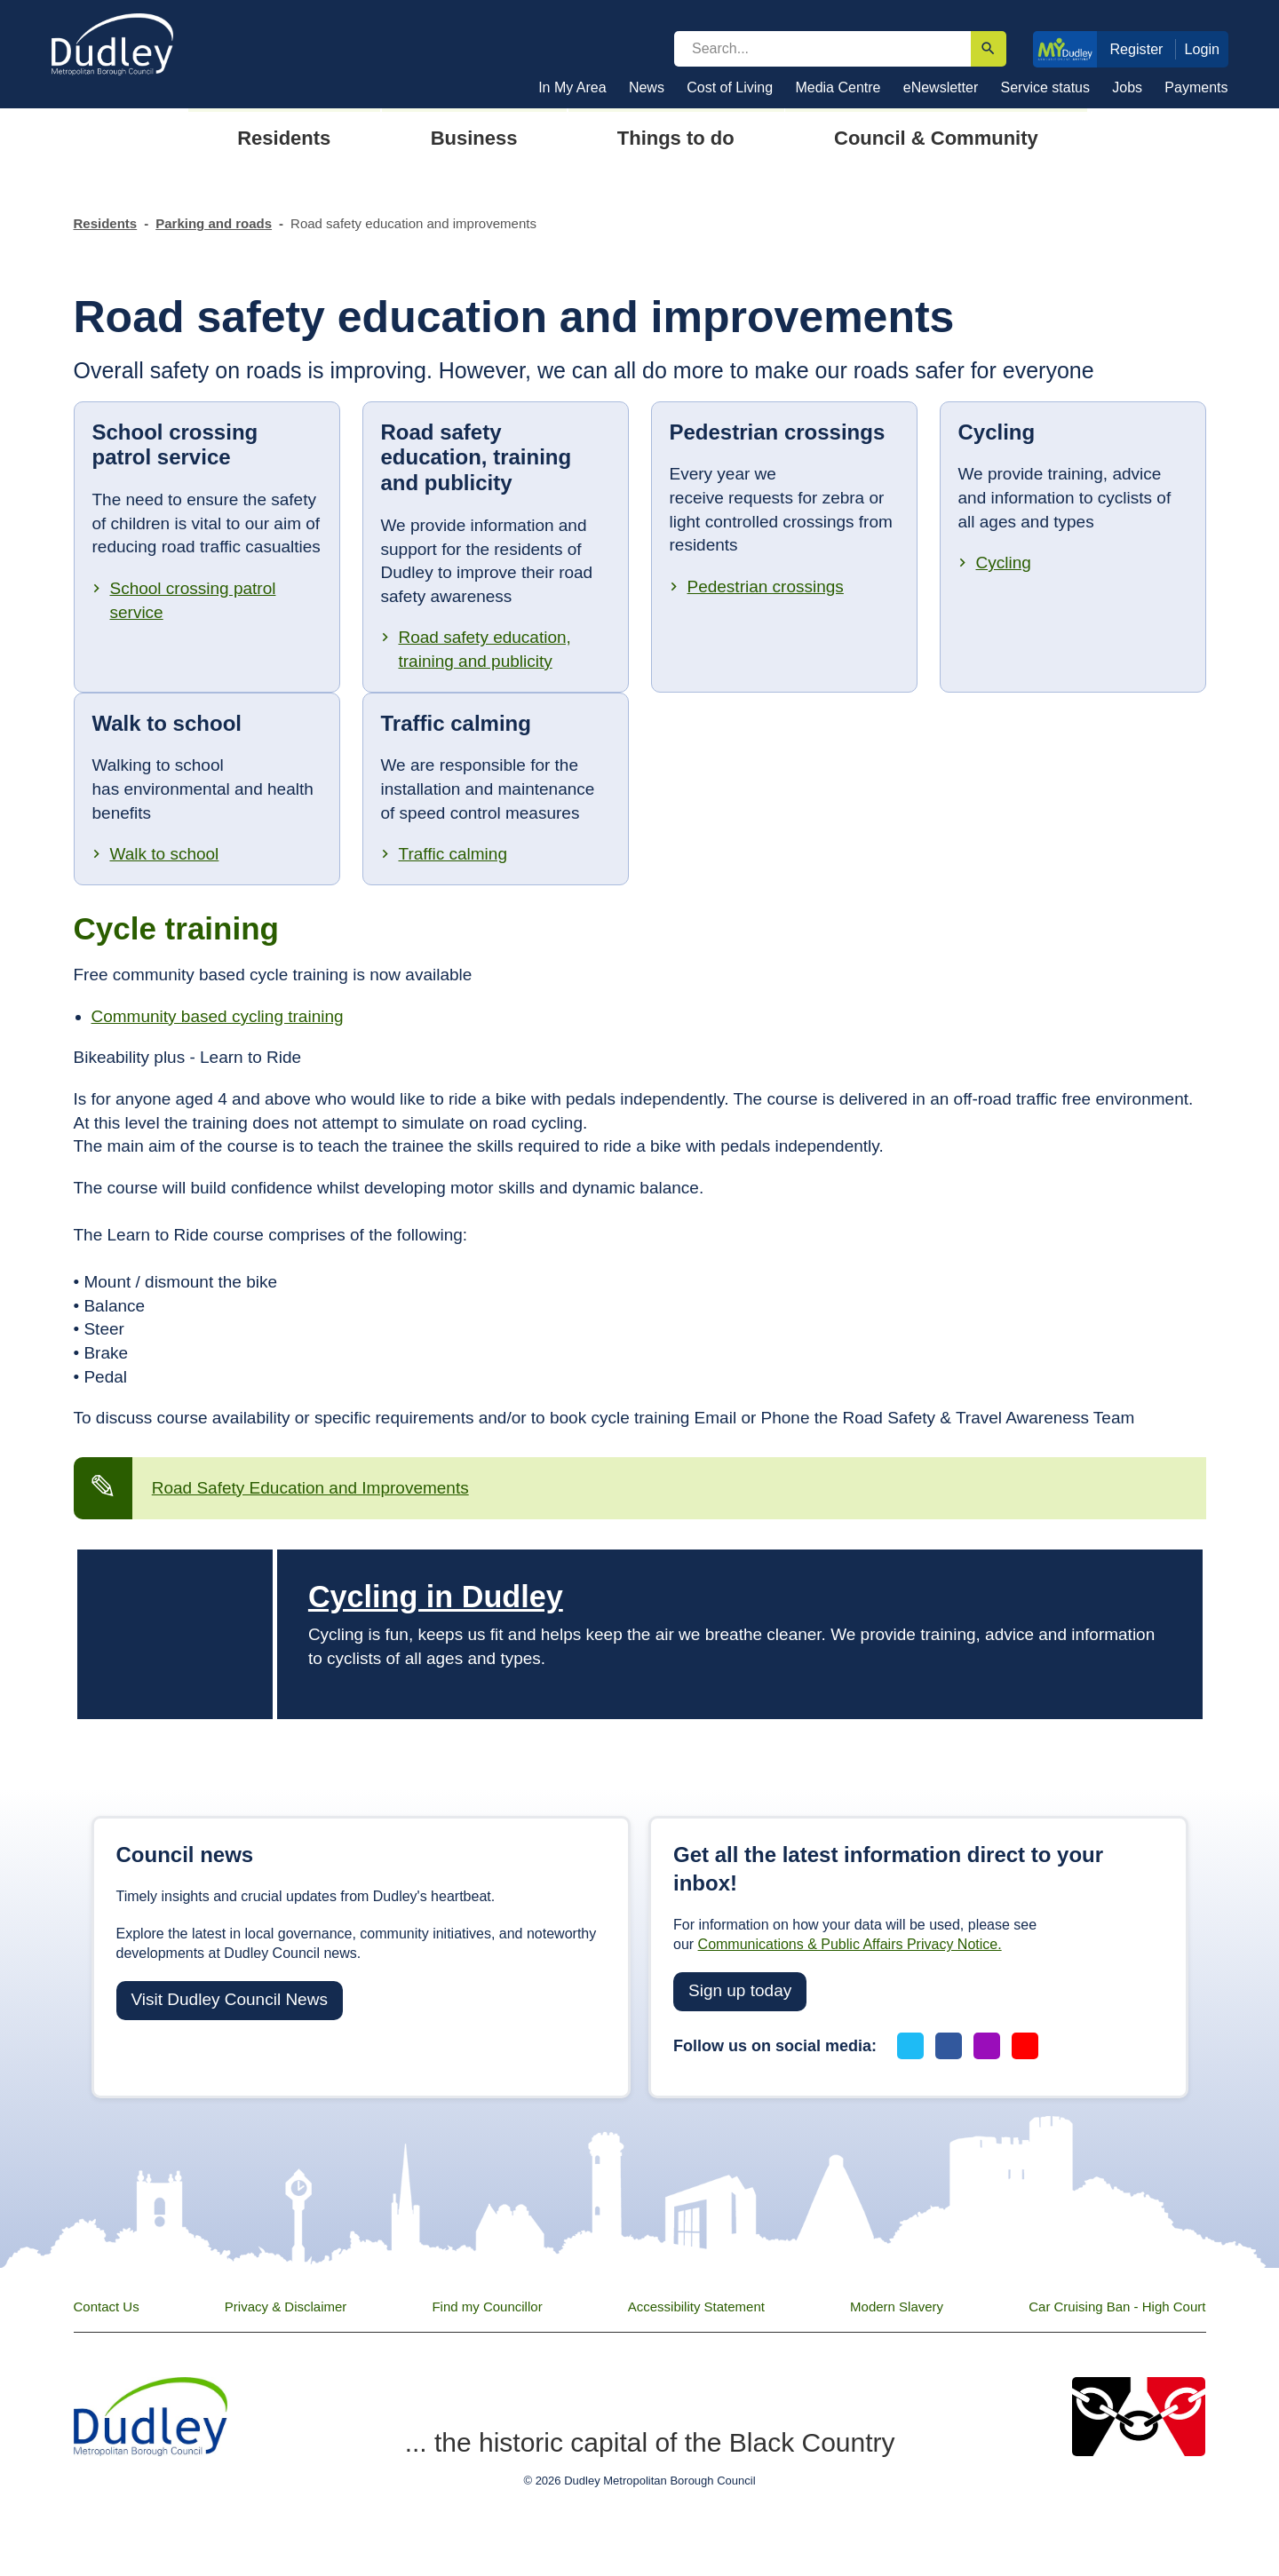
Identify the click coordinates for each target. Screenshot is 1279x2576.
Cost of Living (730, 87)
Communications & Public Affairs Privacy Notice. (850, 1944)
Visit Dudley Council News (229, 1999)
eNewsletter (940, 87)
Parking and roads (213, 223)
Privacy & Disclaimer (286, 2306)
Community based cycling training (217, 1016)
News (646, 87)
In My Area (572, 87)
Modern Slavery (896, 2306)
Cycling (1003, 562)
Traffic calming (453, 853)
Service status (1045, 87)
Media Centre (837, 87)
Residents (106, 223)
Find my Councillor (487, 2306)
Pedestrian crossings (765, 586)
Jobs (1127, 87)
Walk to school (164, 853)
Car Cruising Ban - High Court (1117, 2306)
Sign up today (739, 1990)
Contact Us (106, 2306)
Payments (1195, 87)
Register (1136, 49)
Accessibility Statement (696, 2306)
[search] (822, 49)
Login (1202, 49)
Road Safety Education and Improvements (310, 1487)
